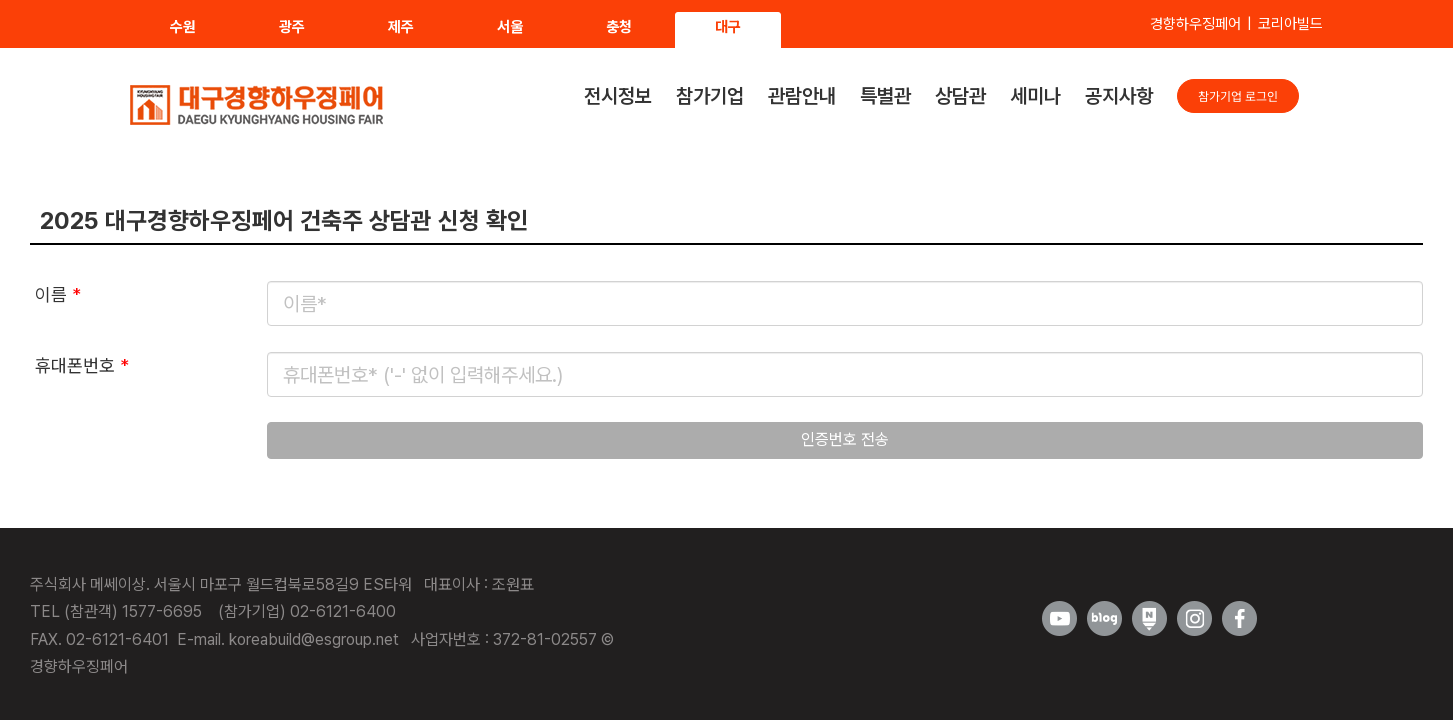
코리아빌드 (1290, 24)
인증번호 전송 (845, 439)
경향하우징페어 (1195, 24)
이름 (58, 294)
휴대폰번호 (82, 365)
